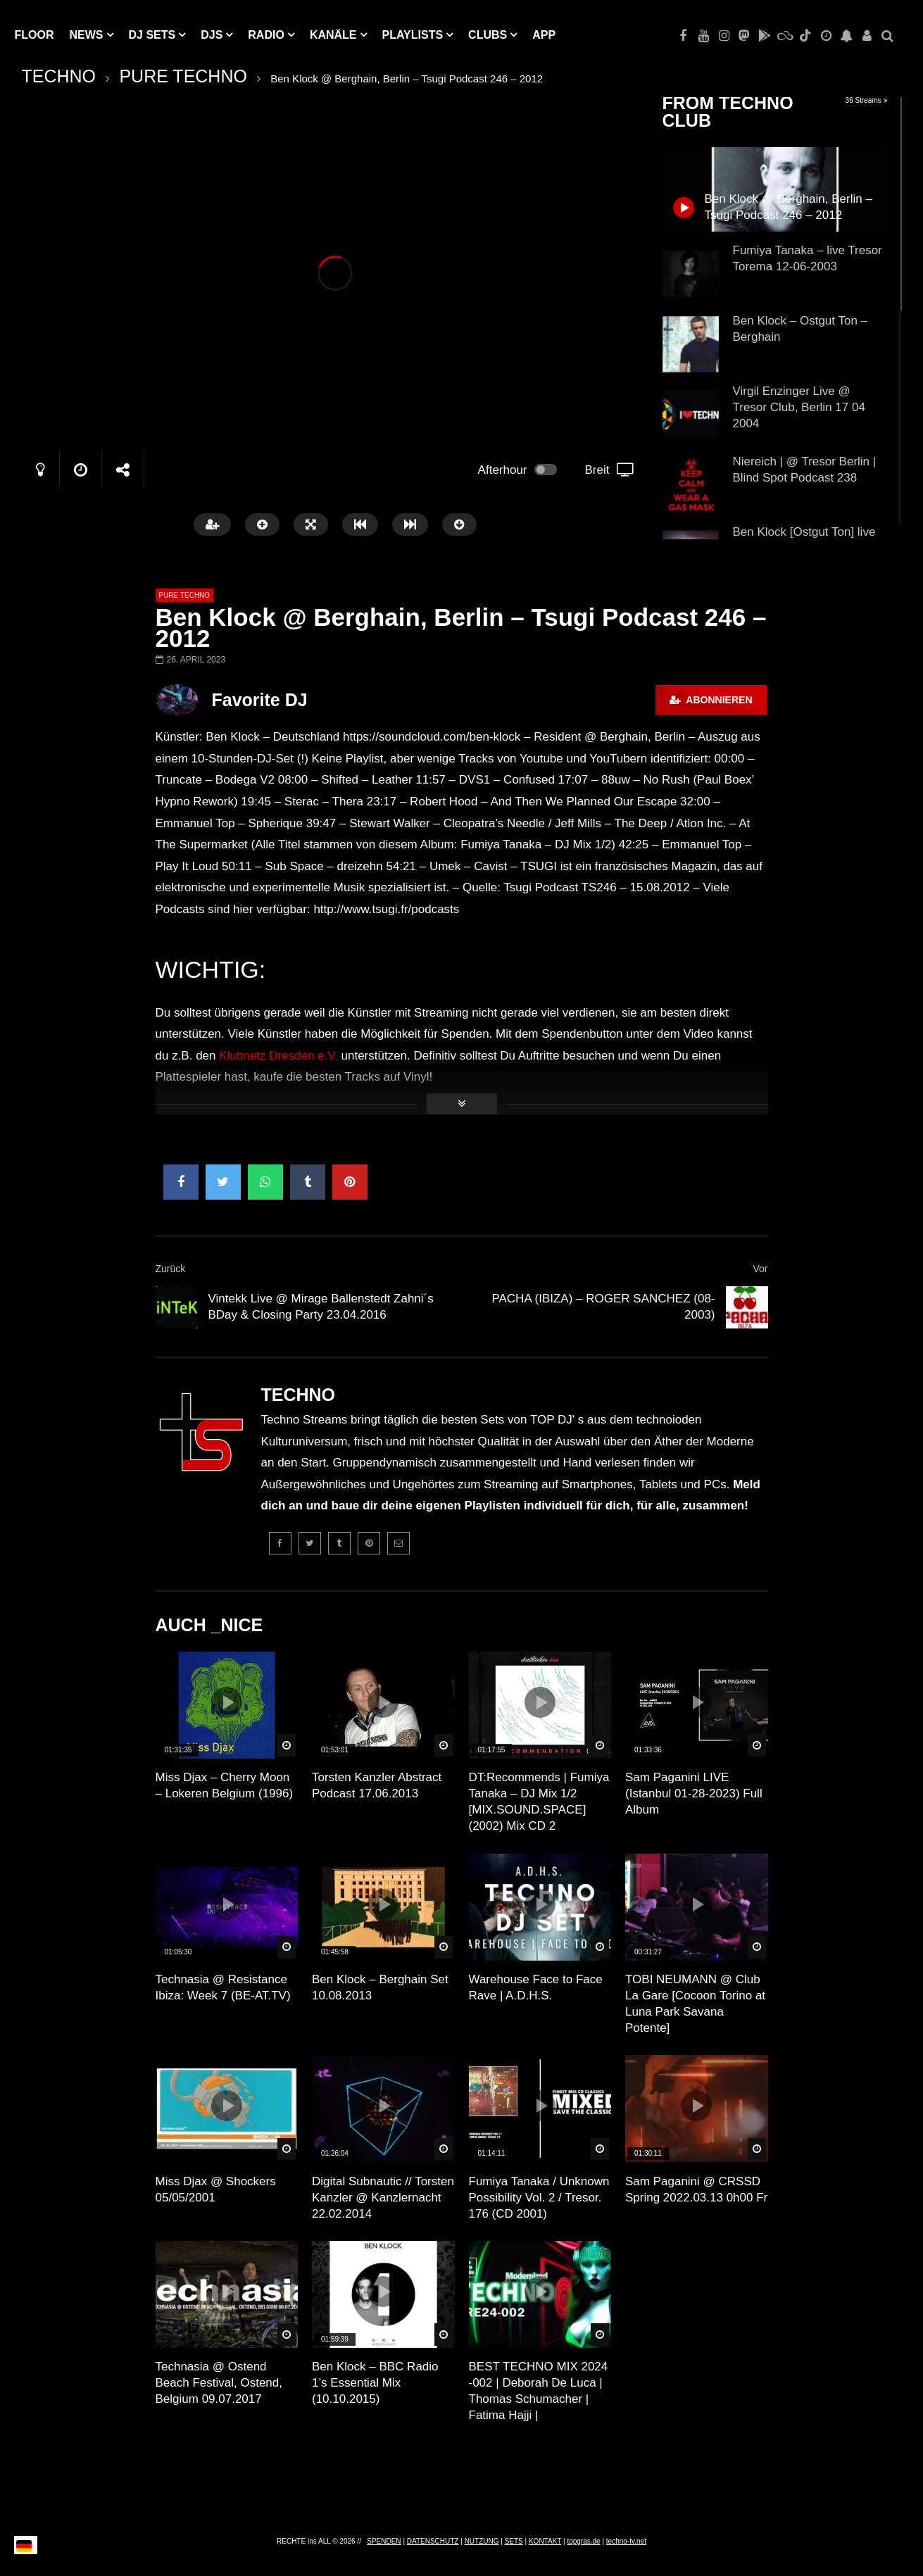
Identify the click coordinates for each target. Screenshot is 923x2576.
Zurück (171, 1268)
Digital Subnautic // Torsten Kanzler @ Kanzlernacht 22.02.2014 (383, 2197)
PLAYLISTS (413, 35)
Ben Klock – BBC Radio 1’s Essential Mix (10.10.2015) (375, 2383)
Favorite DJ (260, 700)
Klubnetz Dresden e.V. (278, 1055)
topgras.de (583, 2541)
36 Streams (867, 100)
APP (543, 35)
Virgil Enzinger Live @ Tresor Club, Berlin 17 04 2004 (799, 407)
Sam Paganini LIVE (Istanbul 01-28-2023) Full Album (693, 1793)
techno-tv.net (626, 2541)
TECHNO (59, 76)
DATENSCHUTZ (433, 2541)
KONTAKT (545, 2541)
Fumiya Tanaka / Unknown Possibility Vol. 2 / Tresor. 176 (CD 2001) (539, 2197)
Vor (760, 1268)
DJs (211, 35)
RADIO (266, 35)
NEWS (86, 35)
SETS (514, 2541)
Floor (34, 35)
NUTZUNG (482, 2541)
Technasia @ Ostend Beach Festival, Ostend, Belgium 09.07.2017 (219, 2383)
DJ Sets (152, 35)
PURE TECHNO (183, 76)
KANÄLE (333, 35)
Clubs (487, 35)
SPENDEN (384, 2541)
